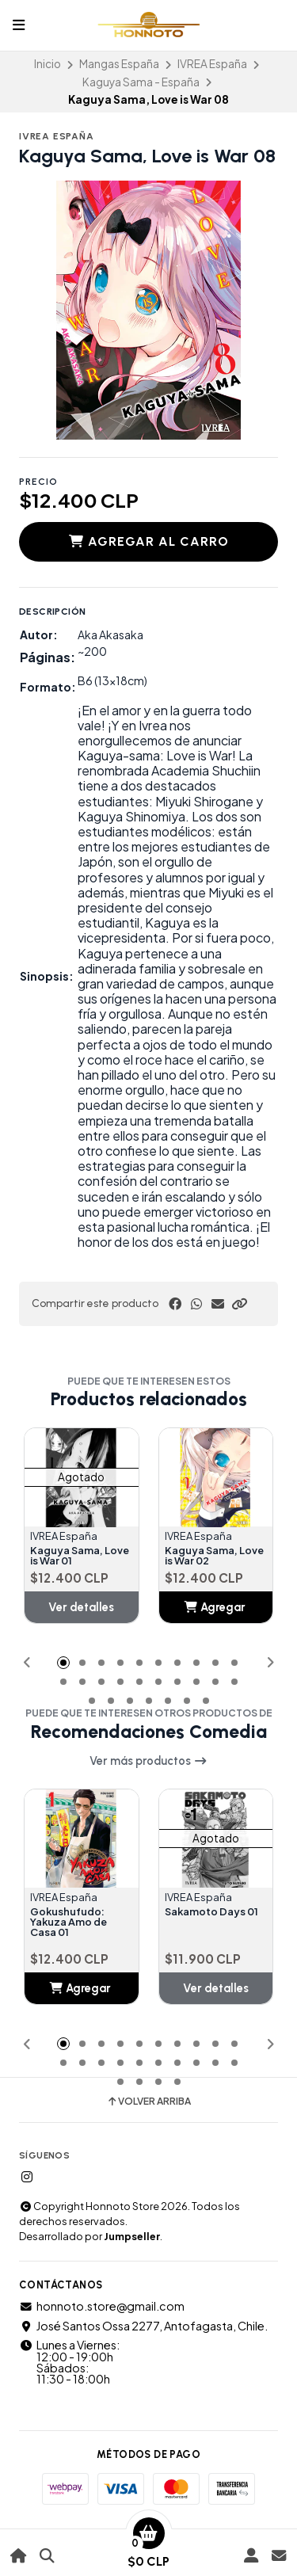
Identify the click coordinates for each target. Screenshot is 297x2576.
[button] (239, 1304)
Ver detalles (81, 1607)
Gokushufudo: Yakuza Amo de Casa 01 (68, 1922)
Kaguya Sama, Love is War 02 (214, 1556)
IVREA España (212, 63)
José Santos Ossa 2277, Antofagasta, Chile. (143, 2325)
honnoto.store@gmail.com (102, 2305)
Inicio (47, 63)
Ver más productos (148, 1760)
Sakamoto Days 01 (211, 1912)
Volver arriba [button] (148, 2101)
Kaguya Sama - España (141, 82)
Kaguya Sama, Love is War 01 (79, 1556)
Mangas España (119, 63)
